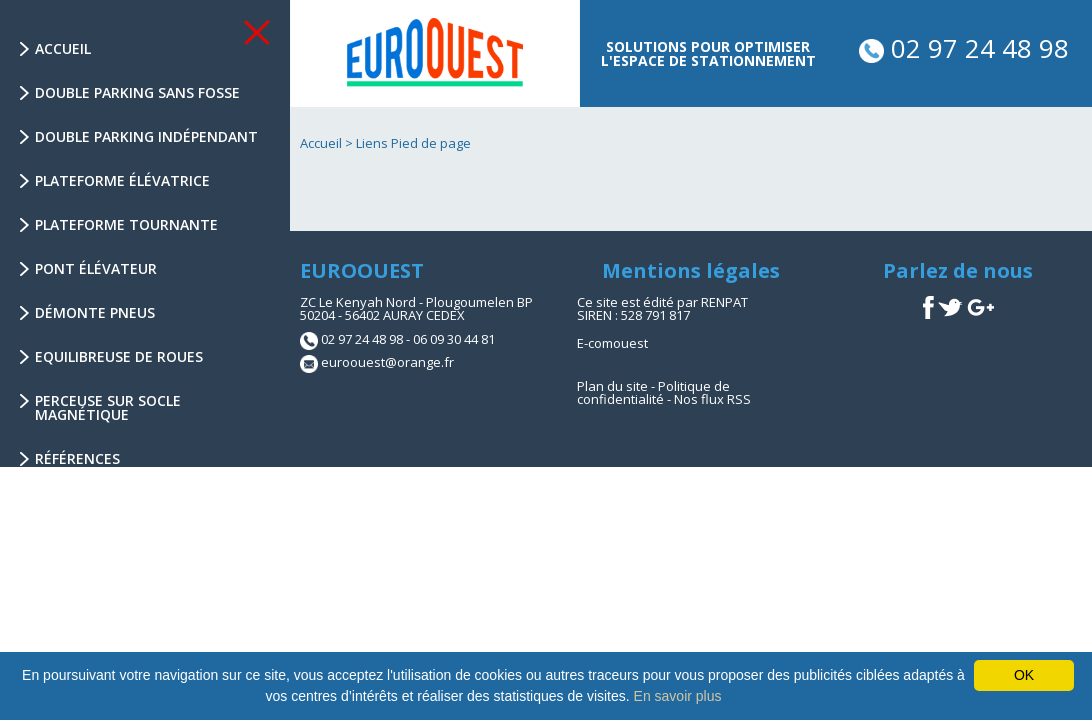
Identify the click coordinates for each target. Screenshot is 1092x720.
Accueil (63, 48)
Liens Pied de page (413, 143)
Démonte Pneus (95, 312)
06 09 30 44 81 (454, 339)
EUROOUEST (362, 270)
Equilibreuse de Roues (119, 356)
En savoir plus (678, 696)
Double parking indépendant (146, 136)
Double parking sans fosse (137, 92)
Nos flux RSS (712, 399)
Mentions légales (691, 270)
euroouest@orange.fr (387, 362)
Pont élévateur (96, 268)
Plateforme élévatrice (122, 180)
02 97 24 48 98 (964, 48)
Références (77, 458)
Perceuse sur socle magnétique (108, 407)
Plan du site (612, 386)
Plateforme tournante (126, 224)
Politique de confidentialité (653, 392)
